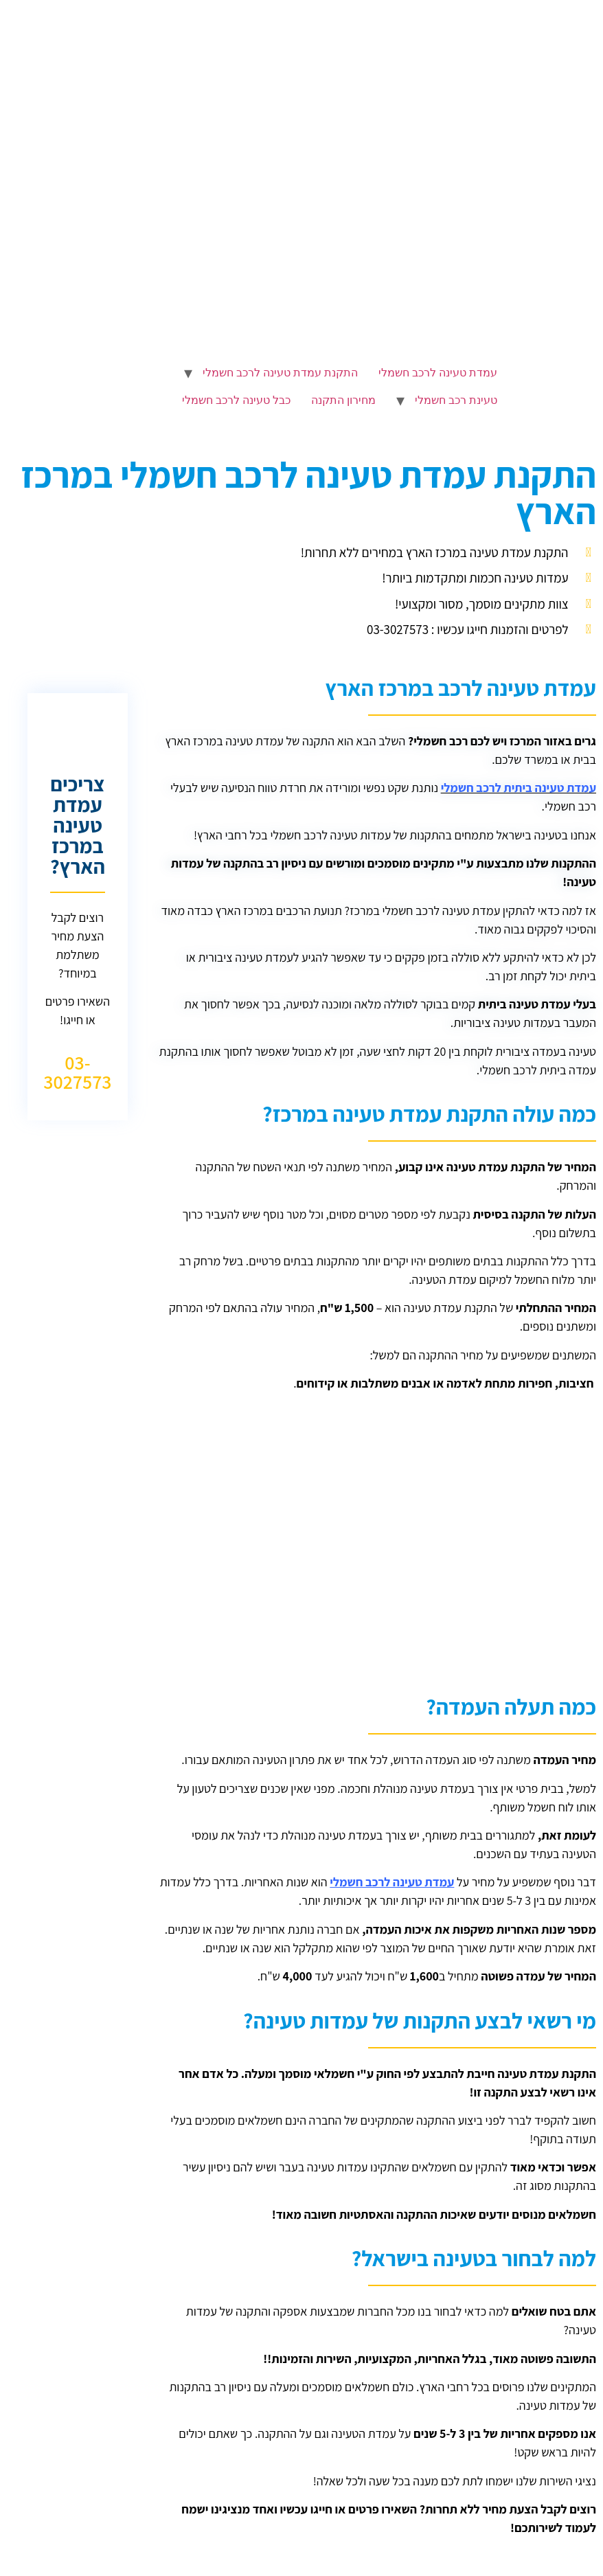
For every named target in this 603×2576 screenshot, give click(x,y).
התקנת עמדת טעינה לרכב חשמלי (280, 372)
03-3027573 (77, 1072)
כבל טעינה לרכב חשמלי (236, 400)
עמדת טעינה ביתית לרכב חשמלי (518, 787)
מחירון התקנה (343, 400)
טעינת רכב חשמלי (456, 400)
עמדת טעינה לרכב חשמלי (437, 372)
